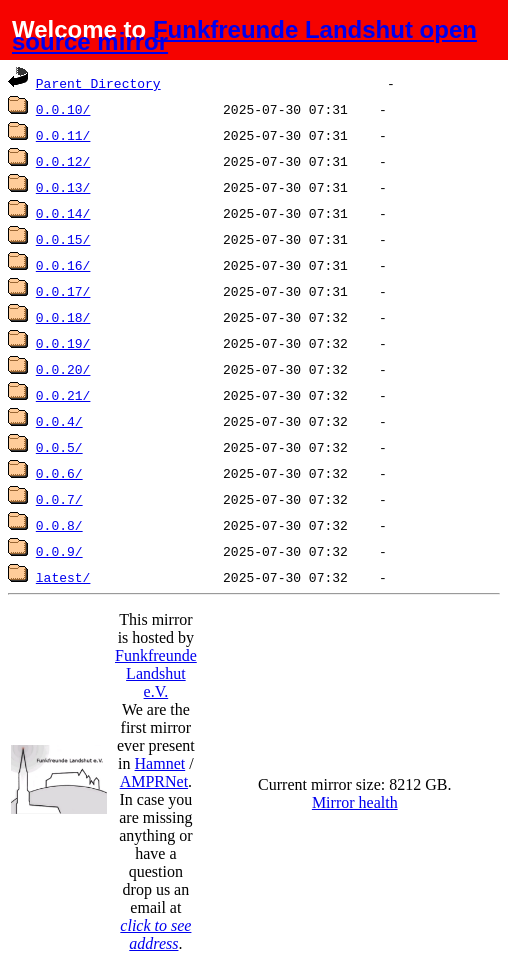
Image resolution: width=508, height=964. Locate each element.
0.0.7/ (59, 499)
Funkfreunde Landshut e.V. (156, 673)
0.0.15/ (63, 239)
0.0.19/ (63, 343)
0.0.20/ (63, 369)
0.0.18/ (63, 317)
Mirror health (355, 802)
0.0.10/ (63, 109)
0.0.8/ (59, 525)
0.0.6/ (59, 473)
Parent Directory (98, 83)
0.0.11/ (63, 135)
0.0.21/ (63, 395)
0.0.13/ (63, 187)
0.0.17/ (63, 291)
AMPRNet (154, 781)
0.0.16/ (63, 265)
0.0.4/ (59, 421)
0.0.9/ (59, 551)
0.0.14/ (63, 213)
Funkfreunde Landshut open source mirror (244, 35)
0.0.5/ (59, 447)
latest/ (63, 577)
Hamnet (160, 763)
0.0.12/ (63, 161)
